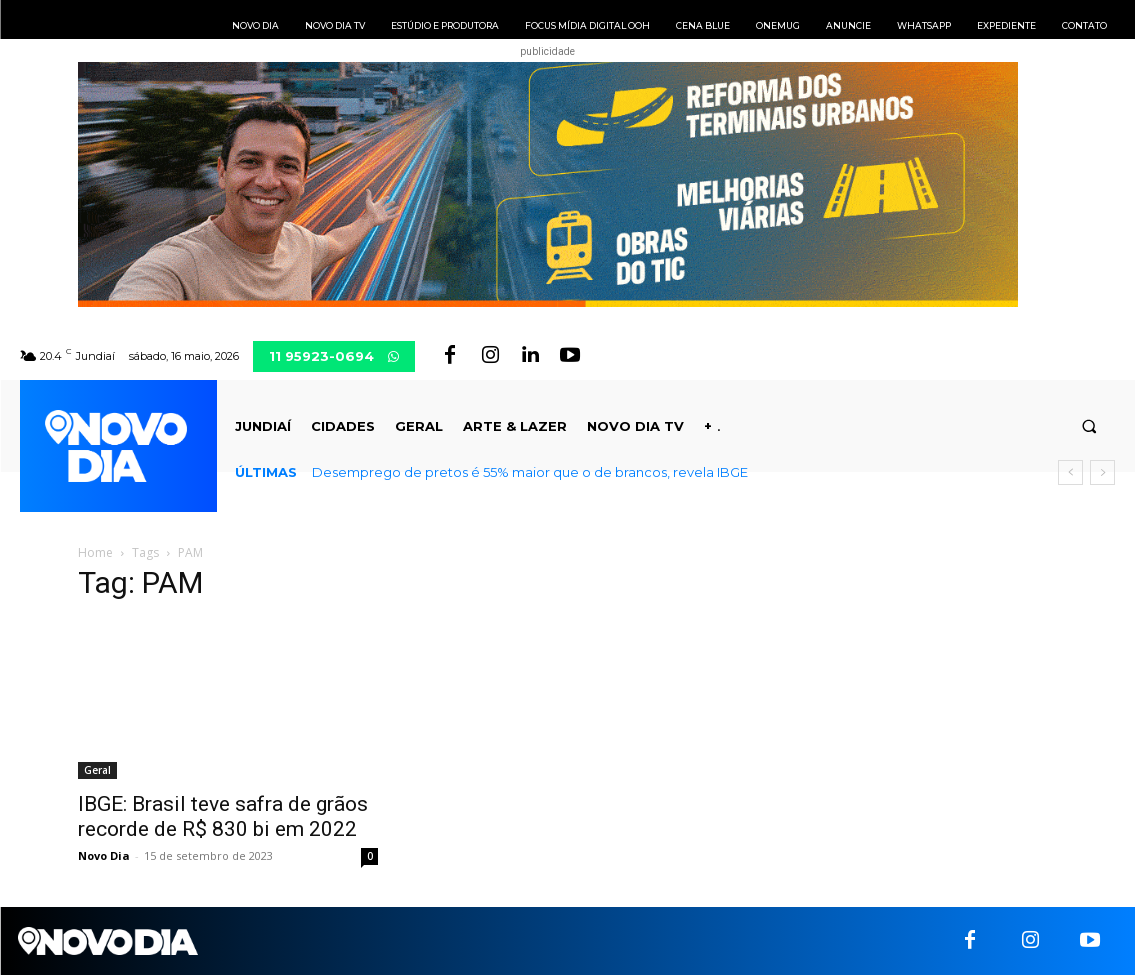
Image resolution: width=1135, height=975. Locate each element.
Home (95, 552)
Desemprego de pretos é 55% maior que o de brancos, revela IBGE (530, 472)
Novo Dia (104, 855)
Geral (97, 770)
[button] (1089, 426)
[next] (1102, 472)
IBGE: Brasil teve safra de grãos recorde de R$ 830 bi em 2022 (223, 816)
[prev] (1070, 472)
